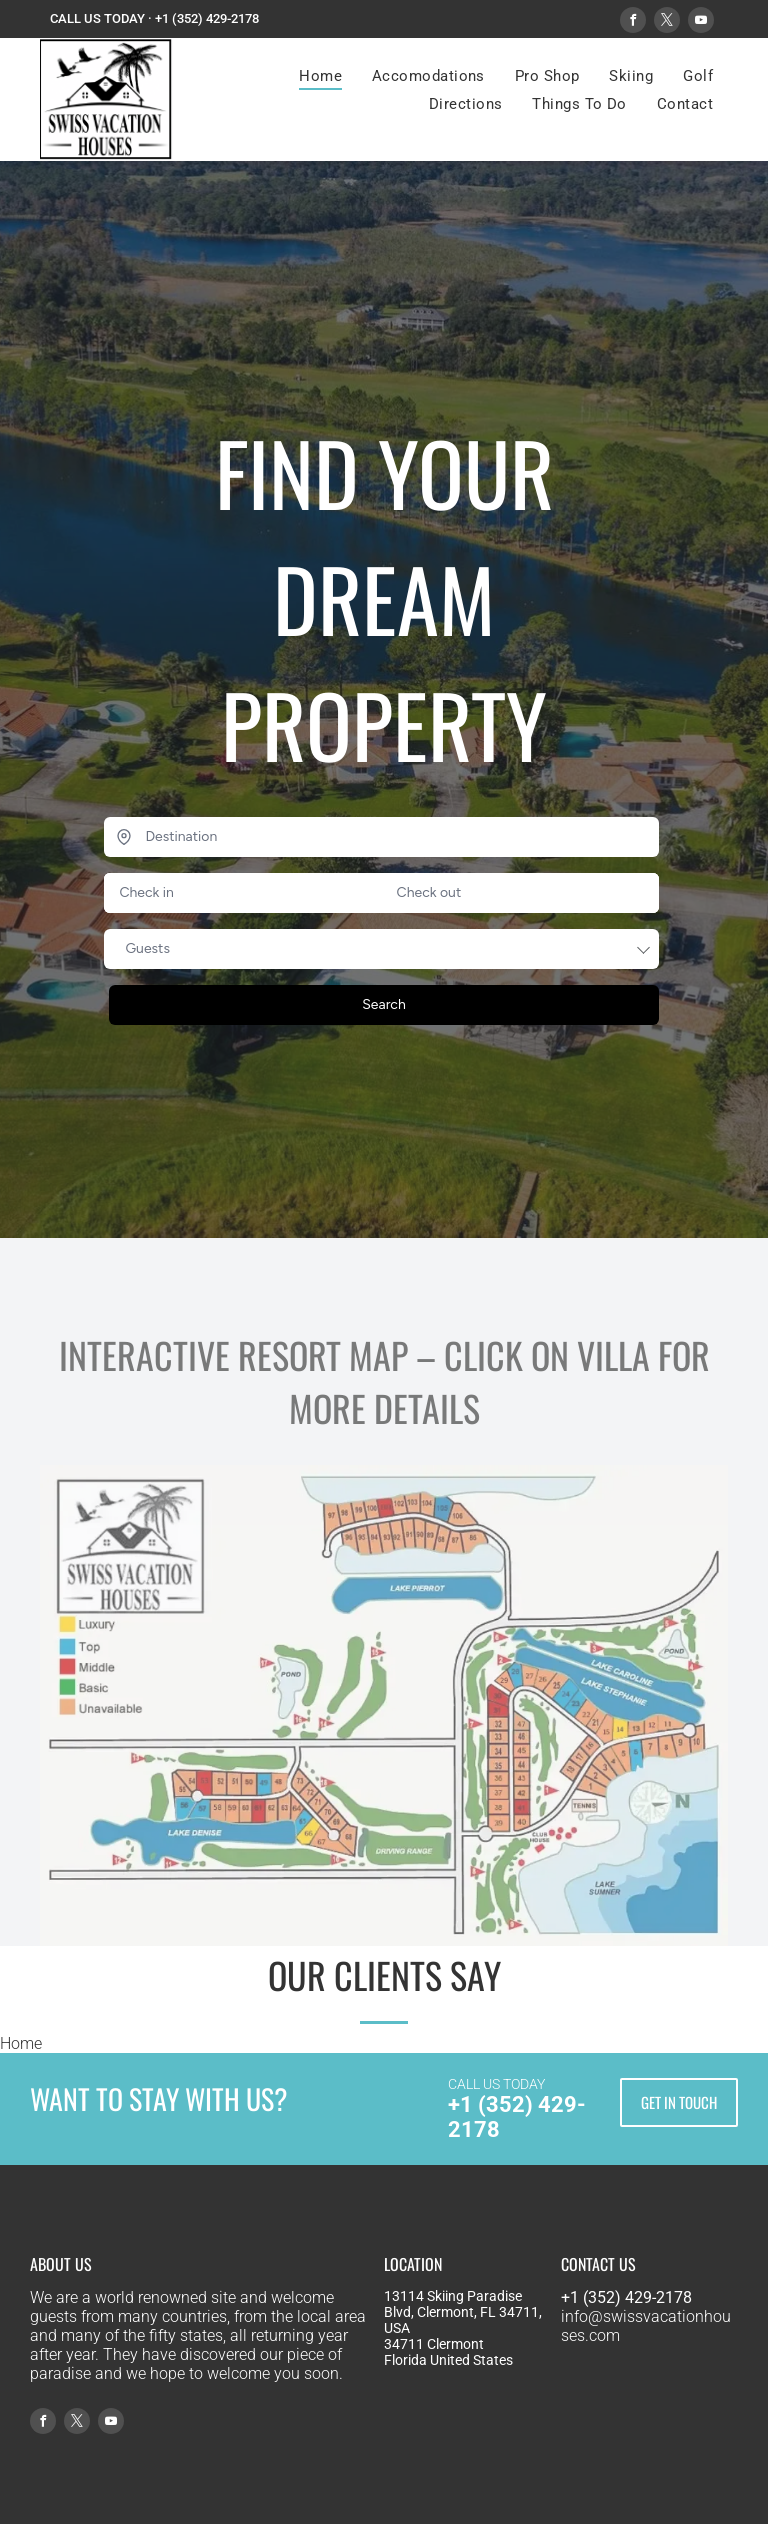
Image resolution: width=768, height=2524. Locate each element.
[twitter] (667, 22)
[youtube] (701, 22)
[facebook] (633, 22)
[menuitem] (320, 76)
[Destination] (381, 837)
